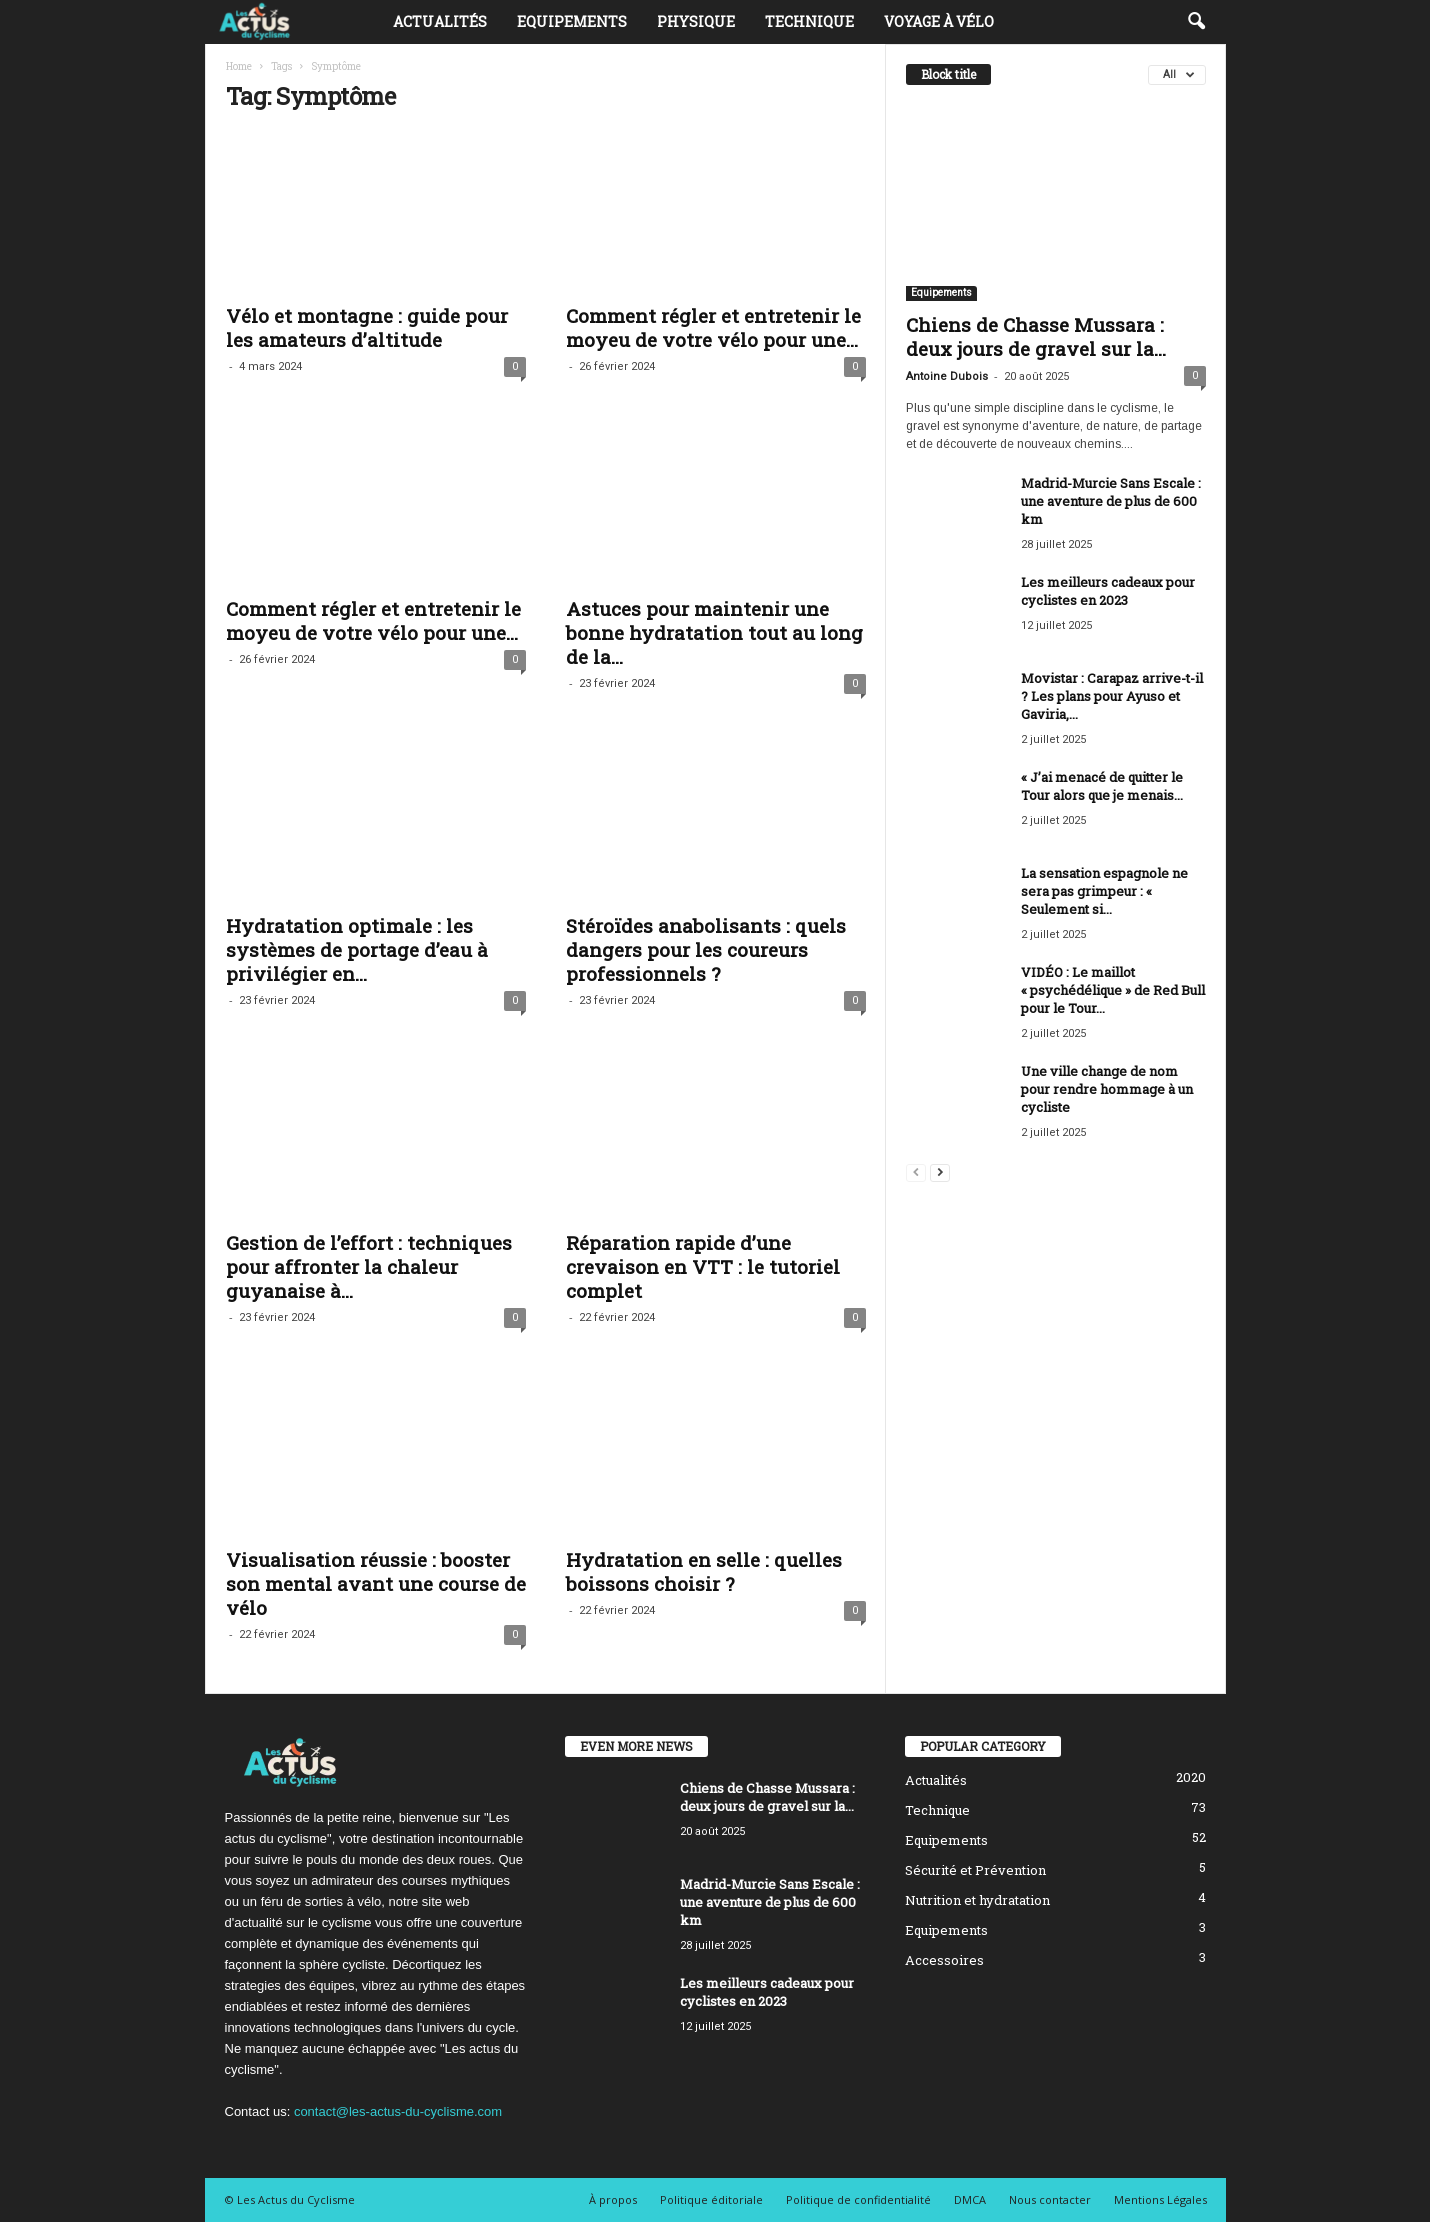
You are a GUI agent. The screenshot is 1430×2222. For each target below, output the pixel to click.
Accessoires (944, 1960)
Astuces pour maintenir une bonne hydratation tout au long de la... (714, 632)
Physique (696, 21)
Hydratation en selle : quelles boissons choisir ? (704, 1571)
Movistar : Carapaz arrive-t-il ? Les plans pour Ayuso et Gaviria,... (1112, 696)
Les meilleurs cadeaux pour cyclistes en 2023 (1108, 591)
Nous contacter (1050, 2199)
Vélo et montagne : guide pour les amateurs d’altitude (367, 327)
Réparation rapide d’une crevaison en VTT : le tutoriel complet (703, 1266)
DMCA (970, 2199)
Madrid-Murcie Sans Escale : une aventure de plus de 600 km (1111, 501)
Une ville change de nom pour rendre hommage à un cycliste (1107, 1089)
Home (239, 66)
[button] (1196, 22)
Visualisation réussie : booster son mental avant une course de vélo (376, 1583)
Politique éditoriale (711, 2199)
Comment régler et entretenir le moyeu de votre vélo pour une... (713, 327)
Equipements (572, 21)
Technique (809, 21)
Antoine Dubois (947, 376)
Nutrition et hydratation (977, 1900)
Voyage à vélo (939, 21)
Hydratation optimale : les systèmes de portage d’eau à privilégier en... (357, 949)
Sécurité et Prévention (975, 1870)
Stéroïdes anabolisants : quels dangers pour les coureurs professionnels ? (706, 949)
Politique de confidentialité (858, 2199)
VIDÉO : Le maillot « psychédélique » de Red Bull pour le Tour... (1113, 990)
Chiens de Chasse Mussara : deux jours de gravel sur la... (1036, 336)
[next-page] (940, 1171)
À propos (613, 2199)
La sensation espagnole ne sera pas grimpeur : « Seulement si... (1104, 891)
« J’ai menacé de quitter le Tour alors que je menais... (1102, 786)
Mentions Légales (1160, 2199)
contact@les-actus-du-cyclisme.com (398, 2111)
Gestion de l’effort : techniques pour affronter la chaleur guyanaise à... (369, 1266)
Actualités (440, 21)
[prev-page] (916, 1171)
